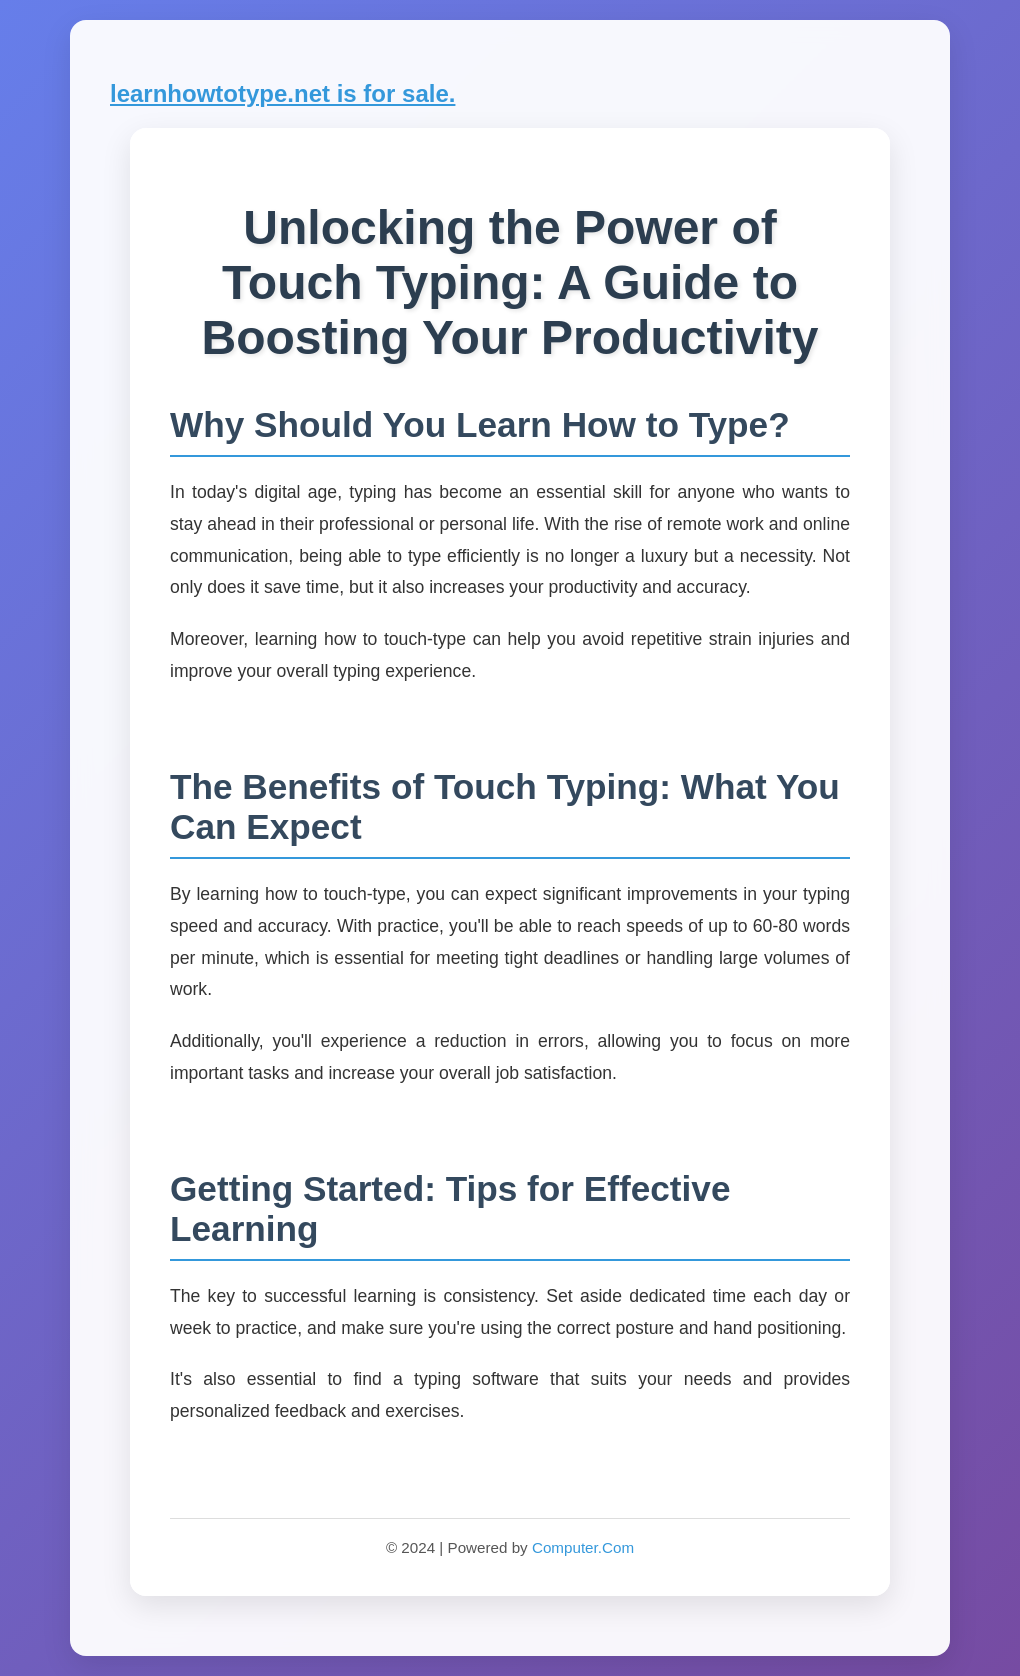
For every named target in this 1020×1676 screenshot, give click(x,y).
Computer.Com (583, 1547)
